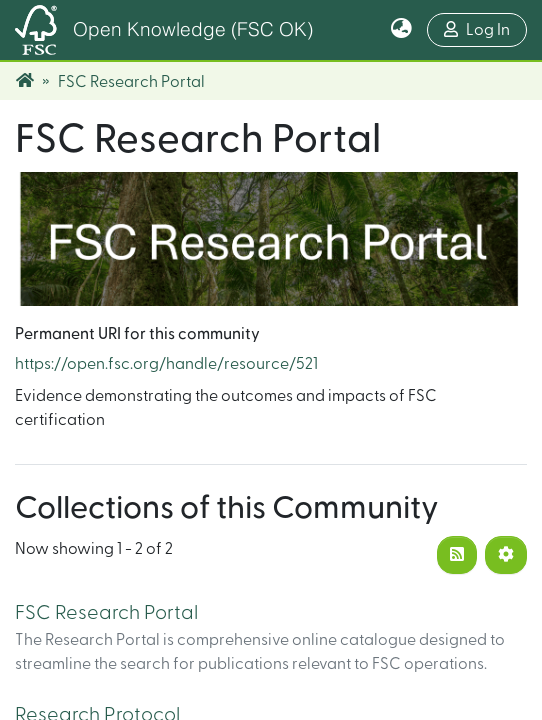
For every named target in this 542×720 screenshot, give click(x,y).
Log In (485, 27)
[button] (401, 30)
